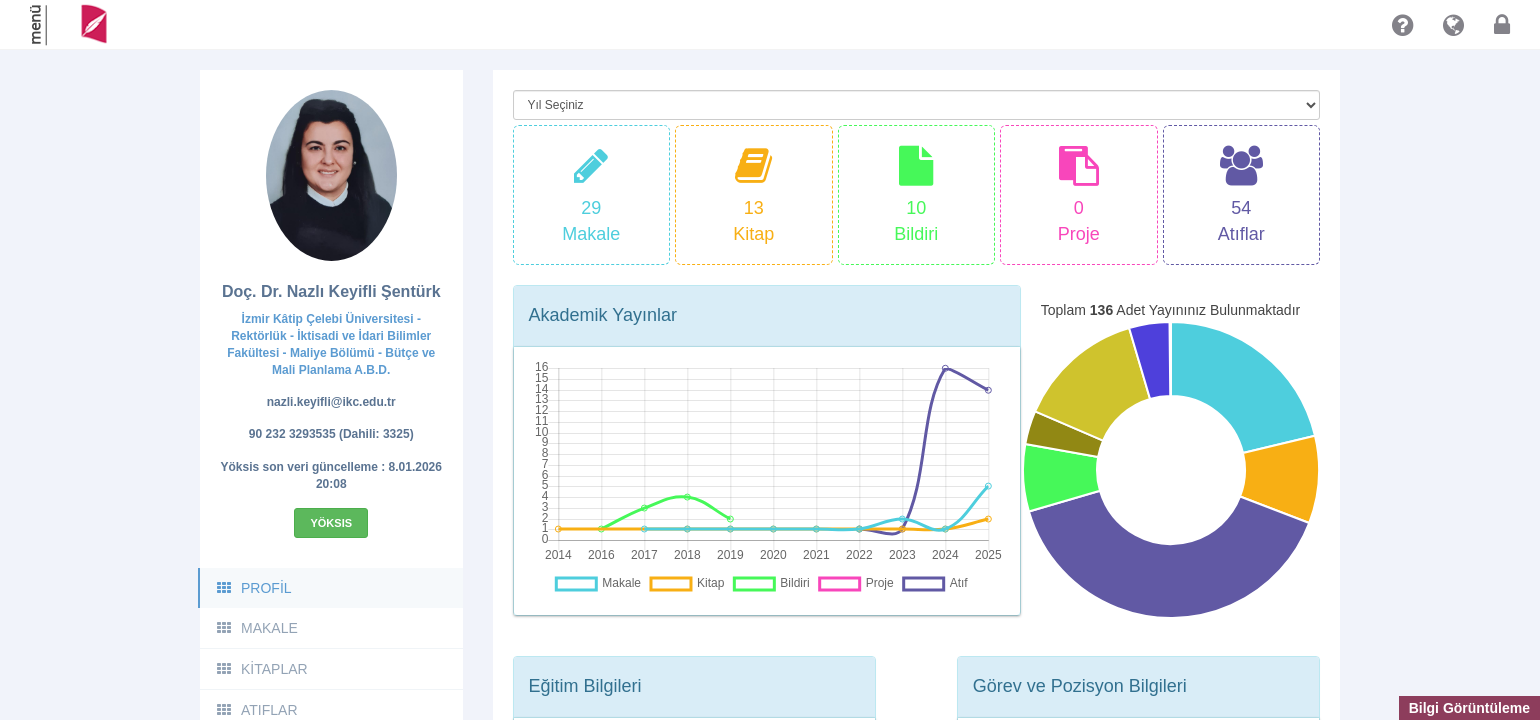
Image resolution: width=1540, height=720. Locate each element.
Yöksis (331, 523)
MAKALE (256, 628)
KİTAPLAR (261, 669)
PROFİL (253, 588)
